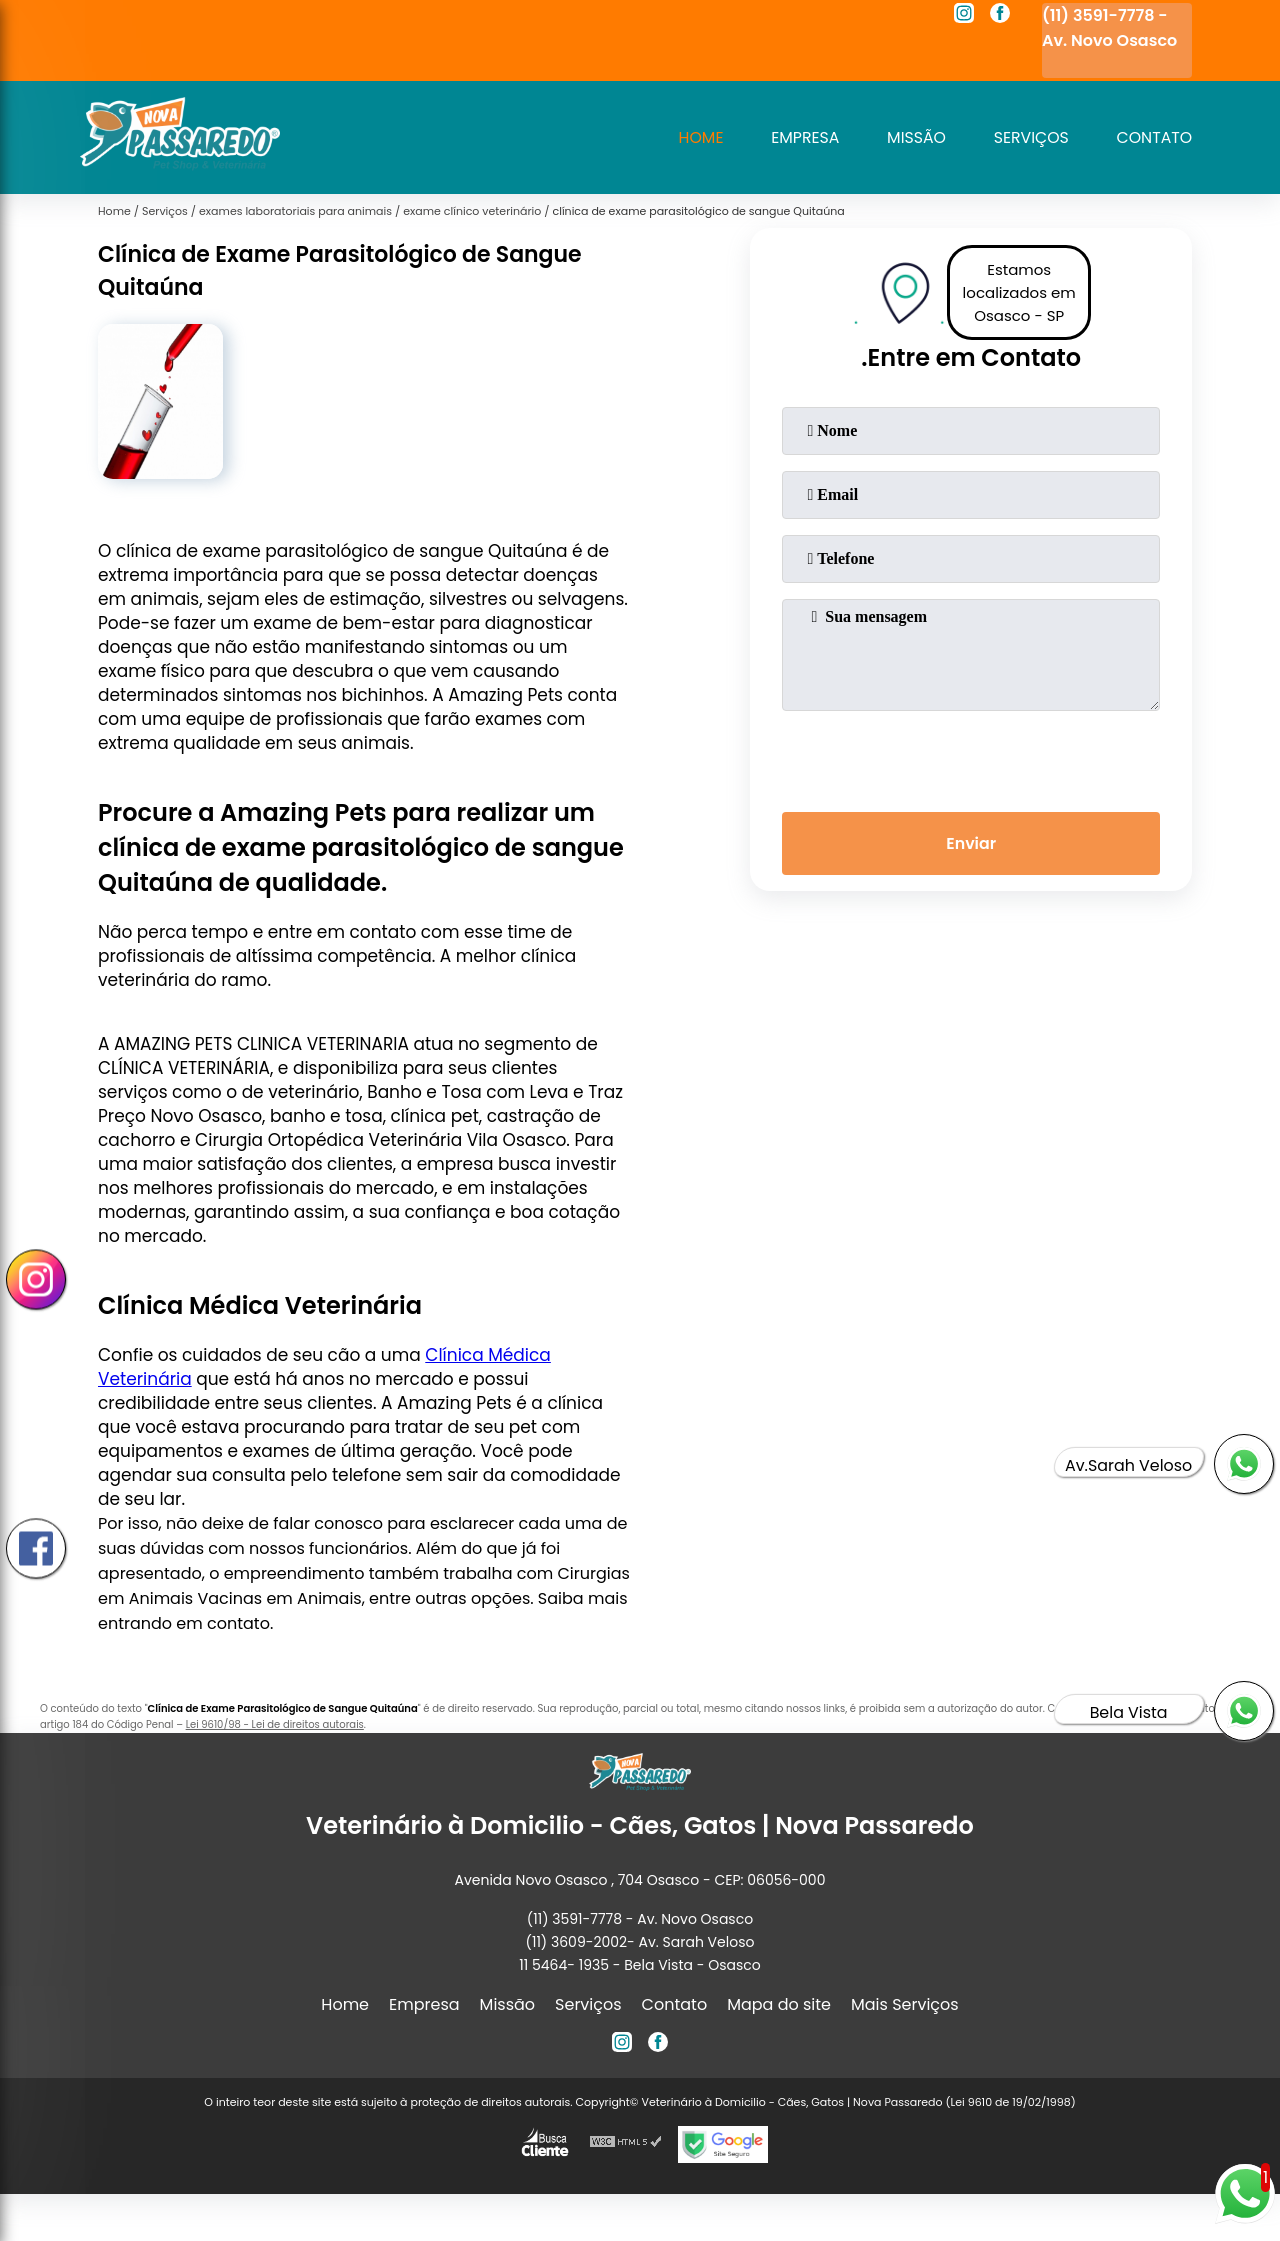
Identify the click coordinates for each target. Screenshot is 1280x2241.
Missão (913, 137)
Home (695, 137)
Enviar (971, 844)
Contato (1153, 137)
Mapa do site (779, 2004)
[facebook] (1000, 16)
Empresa (800, 137)
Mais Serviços (905, 2004)
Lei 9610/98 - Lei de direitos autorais (275, 1724)
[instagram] (964, 16)
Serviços (1029, 137)
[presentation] (971, 757)
